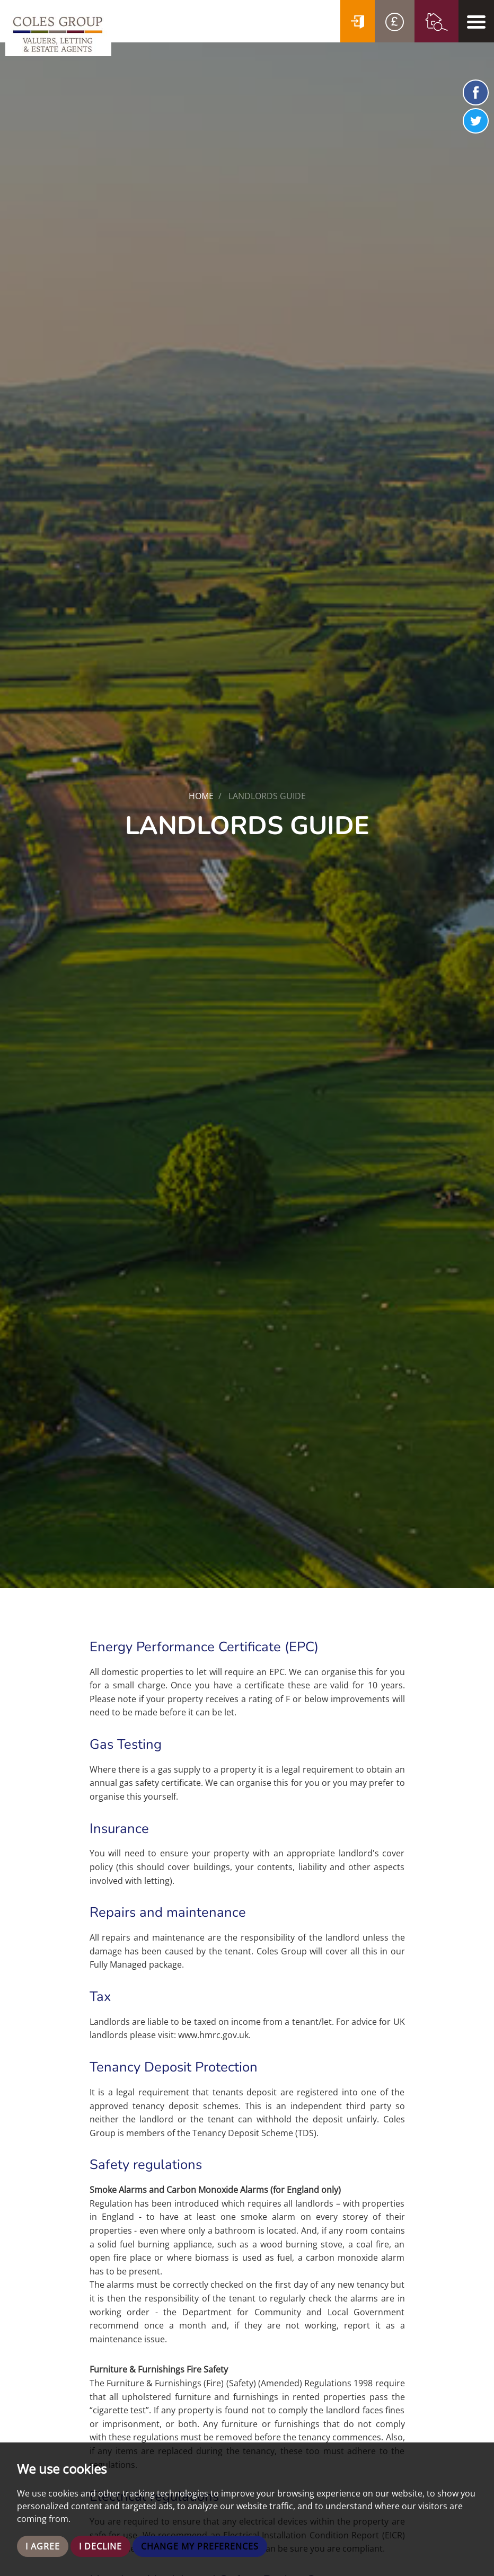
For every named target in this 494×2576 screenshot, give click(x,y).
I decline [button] (100, 2546)
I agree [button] (42, 2546)
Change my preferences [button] (200, 2546)
